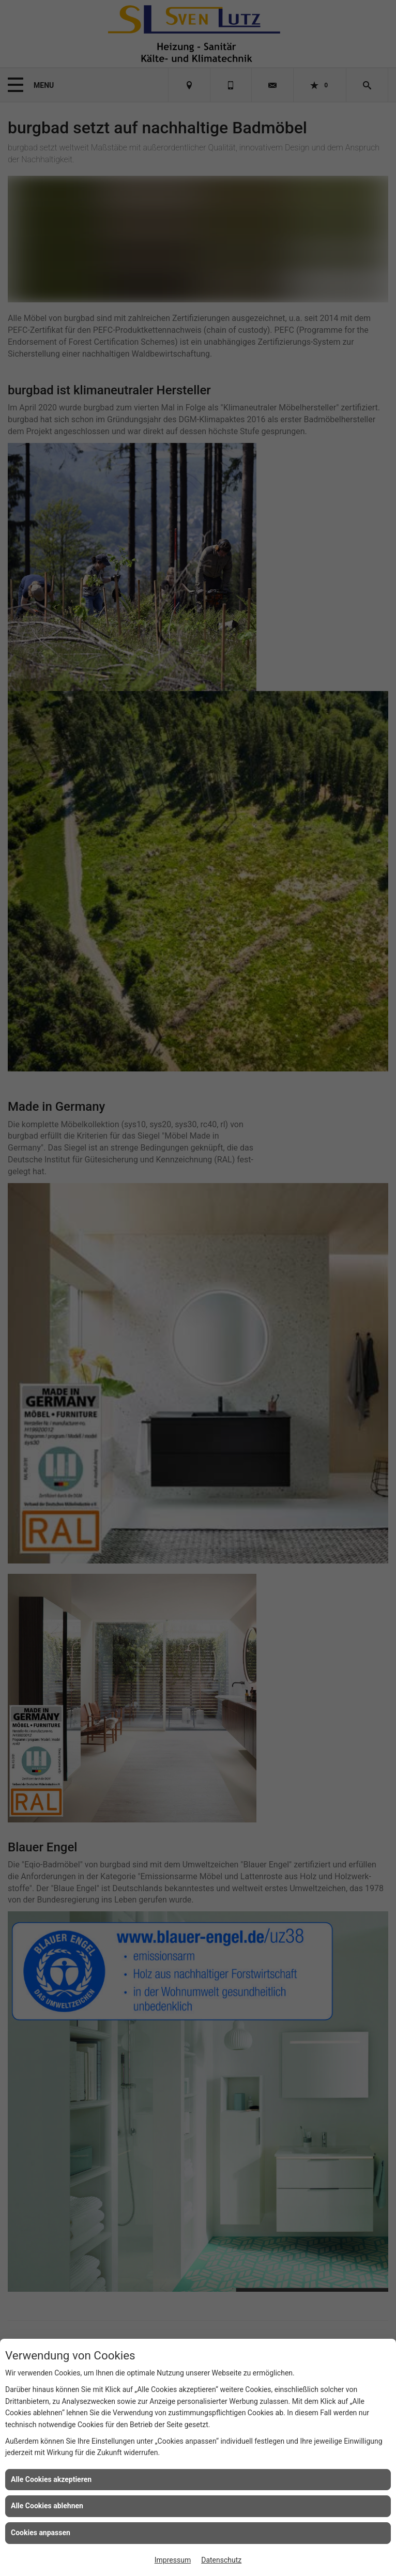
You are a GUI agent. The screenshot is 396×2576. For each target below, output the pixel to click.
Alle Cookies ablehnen (47, 2506)
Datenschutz (221, 2560)
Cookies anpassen (40, 2532)
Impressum (173, 2560)
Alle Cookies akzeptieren (51, 2479)
